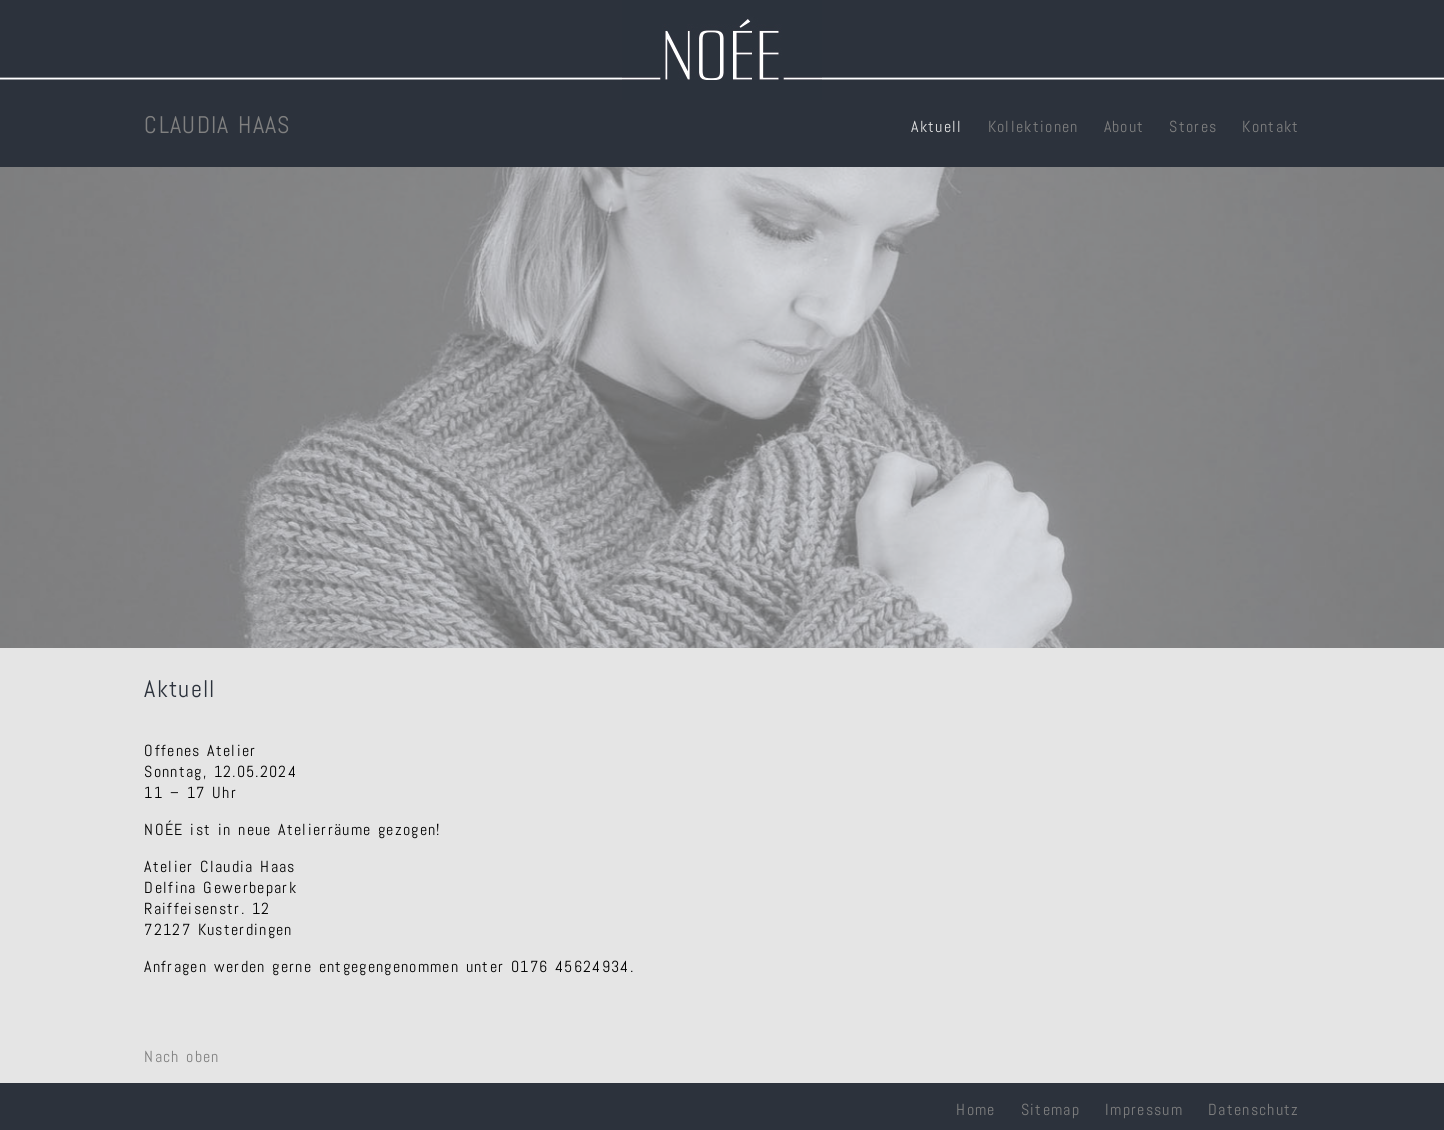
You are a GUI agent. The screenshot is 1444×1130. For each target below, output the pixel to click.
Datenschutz (1254, 1109)
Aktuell (936, 126)
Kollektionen (1033, 126)
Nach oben (181, 1056)
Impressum (1144, 1109)
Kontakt (1270, 126)
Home (975, 1109)
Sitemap (1050, 1109)
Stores (1193, 126)
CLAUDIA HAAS (217, 124)
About (1124, 126)
